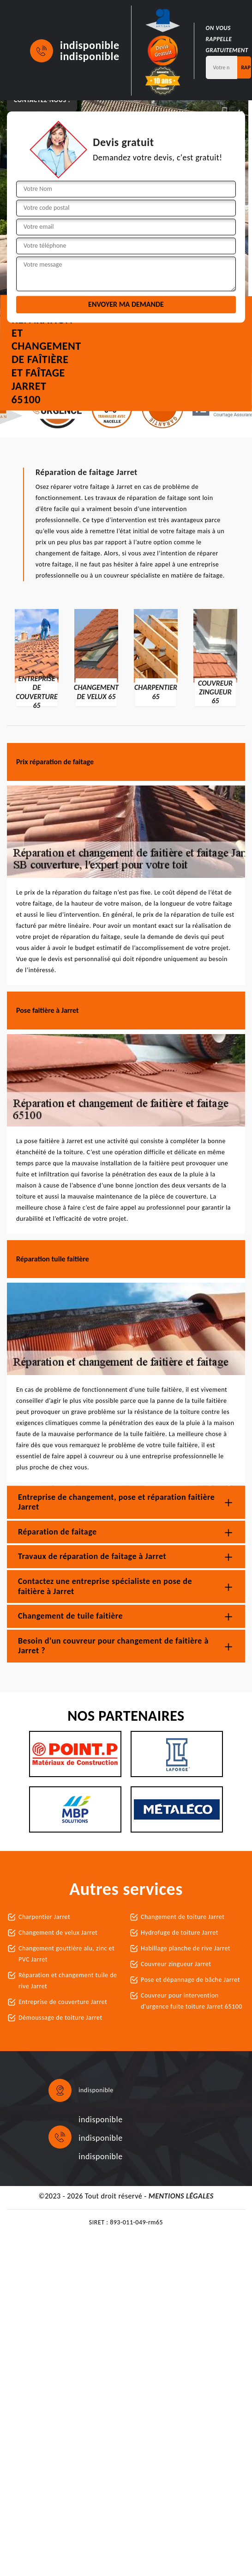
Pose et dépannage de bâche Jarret (190, 1980)
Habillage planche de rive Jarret (185, 1948)
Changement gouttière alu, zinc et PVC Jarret (66, 1953)
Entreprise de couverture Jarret (62, 2002)
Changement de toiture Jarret (182, 1917)
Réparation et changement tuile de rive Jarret (67, 1980)
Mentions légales (181, 2196)
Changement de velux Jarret (57, 1933)
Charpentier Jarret (44, 1917)
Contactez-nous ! (42, 100)
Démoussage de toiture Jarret (60, 2018)
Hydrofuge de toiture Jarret (179, 1933)
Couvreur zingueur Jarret (176, 1964)
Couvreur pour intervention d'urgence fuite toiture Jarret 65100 (191, 2000)
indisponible (90, 45)
